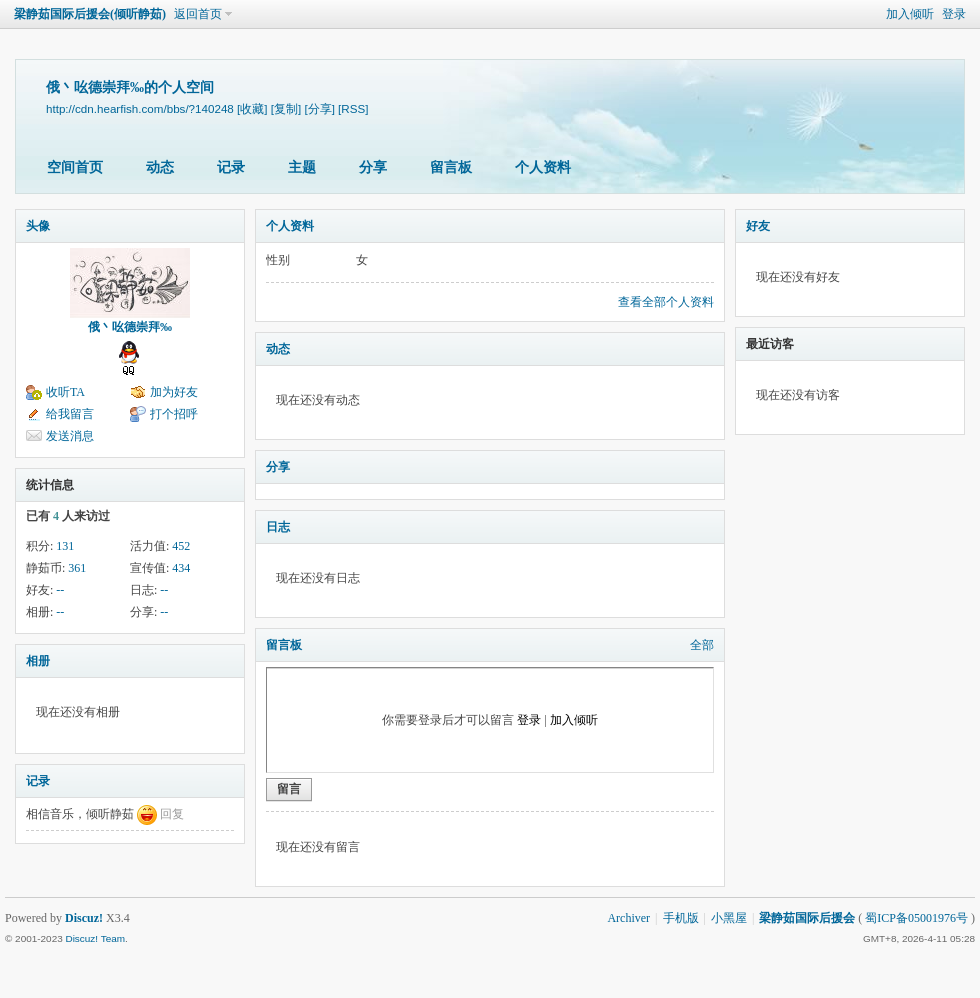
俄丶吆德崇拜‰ (130, 327)
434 (181, 568)
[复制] (286, 108)
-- (60, 590)
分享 (373, 167)
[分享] (319, 108)
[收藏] (252, 108)
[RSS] (353, 108)
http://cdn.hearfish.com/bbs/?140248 (140, 108)
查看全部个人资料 (666, 302)
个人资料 (543, 167)
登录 (954, 14)
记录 (231, 167)
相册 (38, 661)
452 (181, 546)
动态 (160, 167)
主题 (302, 167)
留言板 (451, 167)
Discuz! (84, 918)
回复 (172, 814)
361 (77, 568)
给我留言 (70, 414)
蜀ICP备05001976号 (916, 918)
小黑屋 (729, 918)
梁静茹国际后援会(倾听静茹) (90, 14)
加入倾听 (910, 14)
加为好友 (174, 392)
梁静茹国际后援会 (807, 918)
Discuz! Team (95, 938)
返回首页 (198, 14)
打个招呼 (174, 414)
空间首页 (75, 167)
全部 (702, 645)
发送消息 (70, 436)
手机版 (681, 918)
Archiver (628, 918)
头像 (38, 226)
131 (65, 546)
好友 (758, 226)
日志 (278, 527)
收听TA (65, 392)
